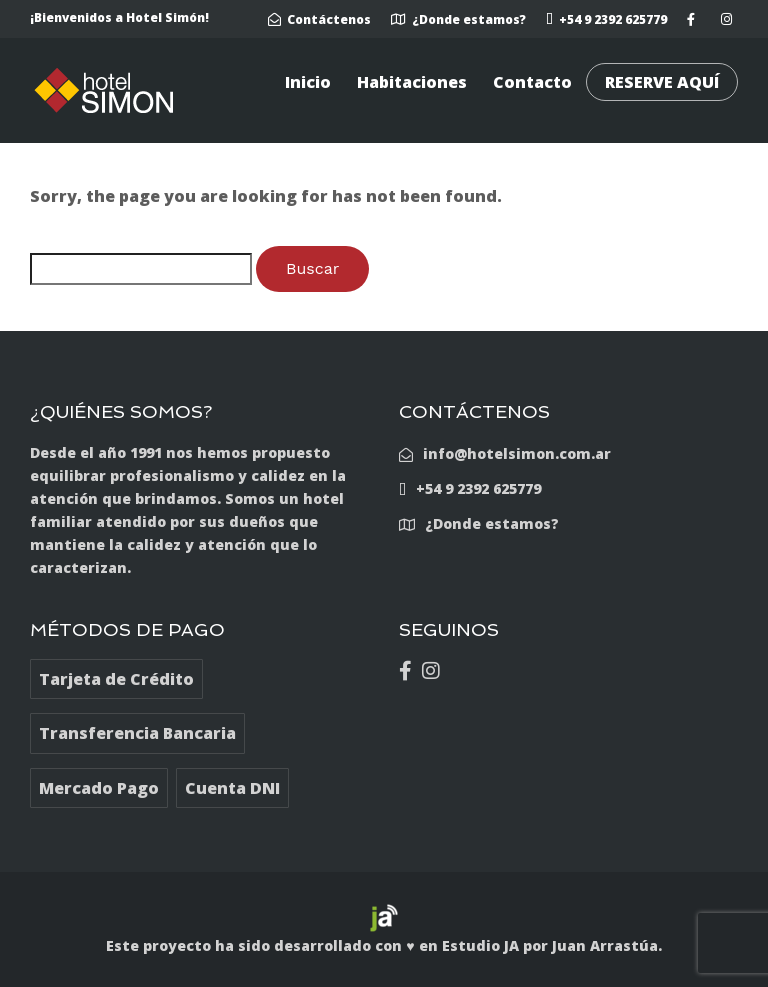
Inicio (308, 82)
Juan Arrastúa (605, 945)
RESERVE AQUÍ (662, 82)
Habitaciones (412, 82)
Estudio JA (480, 945)
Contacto (532, 82)
